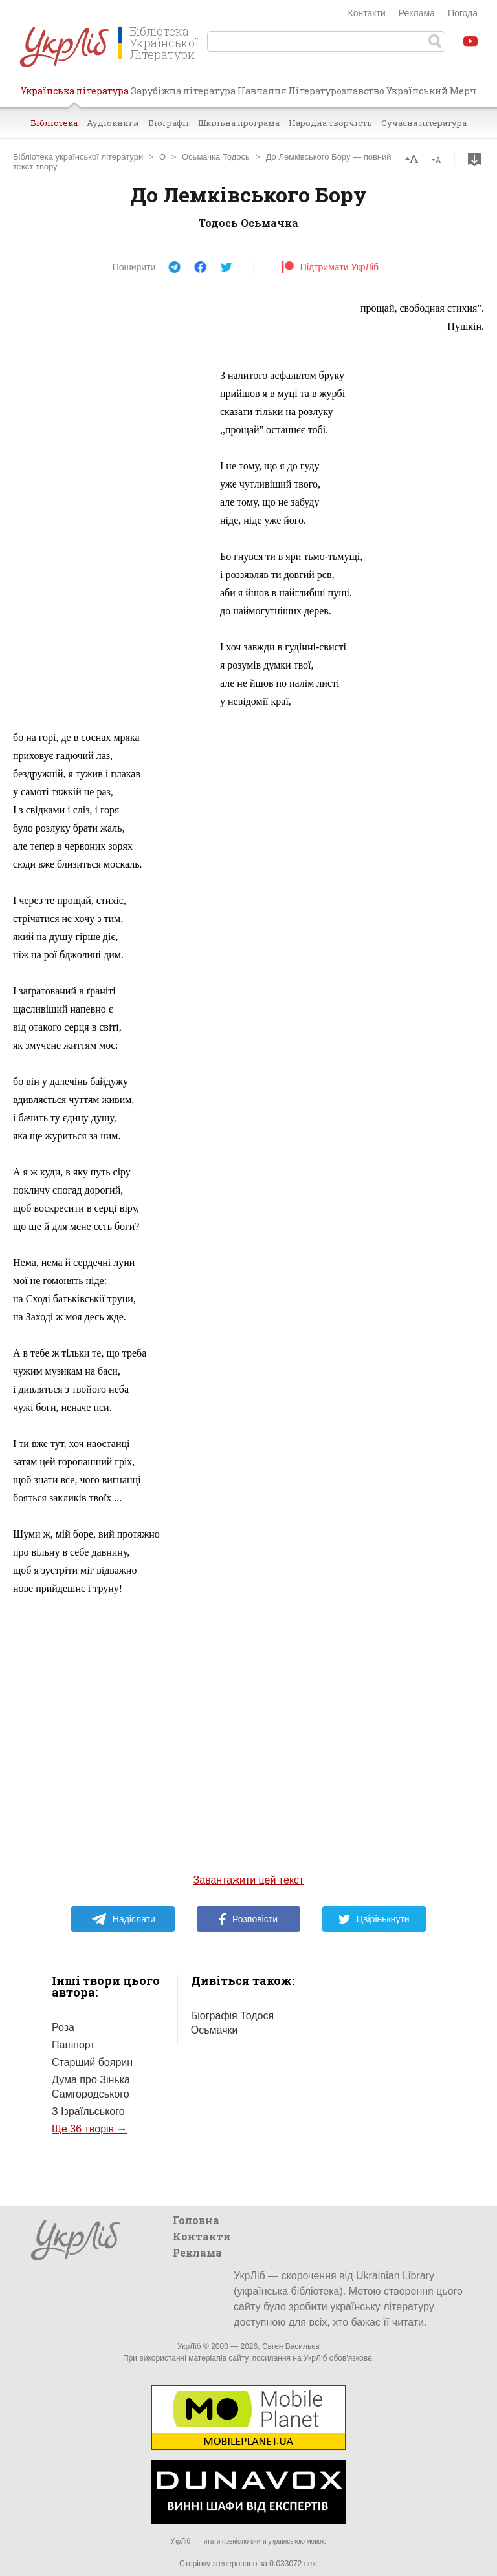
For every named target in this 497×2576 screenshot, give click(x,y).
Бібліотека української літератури (78, 157)
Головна (196, 2220)
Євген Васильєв (291, 2346)
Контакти (367, 12)
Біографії (168, 123)
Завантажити (474, 159)
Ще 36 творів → (89, 2128)
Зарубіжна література (183, 91)
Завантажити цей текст (248, 1879)
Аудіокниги (113, 123)
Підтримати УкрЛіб (330, 267)
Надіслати (123, 1919)
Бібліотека (54, 123)
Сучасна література (424, 123)
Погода (463, 12)
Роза (63, 2027)
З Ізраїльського (88, 2111)
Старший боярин (92, 2062)
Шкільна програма (239, 123)
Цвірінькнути (374, 1919)
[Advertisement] (110, 493)
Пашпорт (73, 2044)
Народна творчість (330, 123)
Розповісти (248, 1919)
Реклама (417, 12)
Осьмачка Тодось (216, 157)
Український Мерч (431, 91)
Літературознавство (336, 91)
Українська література (75, 96)
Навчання (262, 91)
